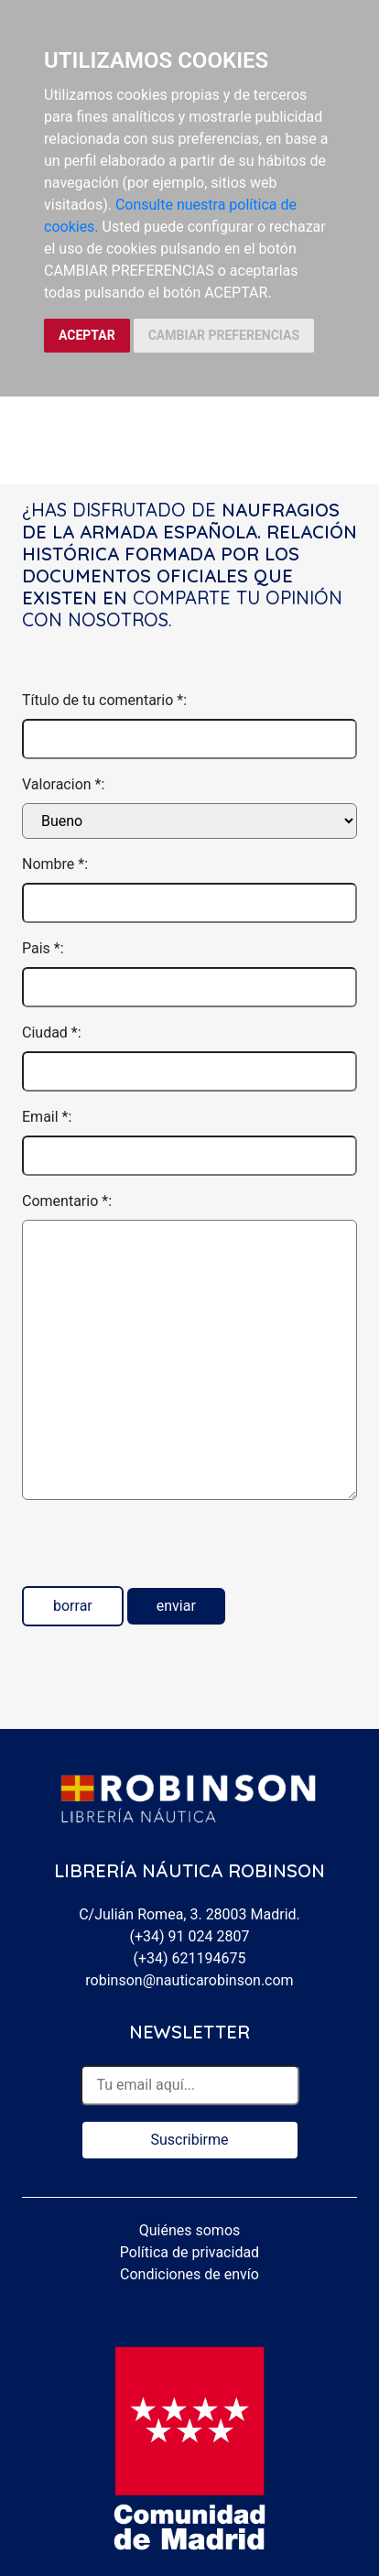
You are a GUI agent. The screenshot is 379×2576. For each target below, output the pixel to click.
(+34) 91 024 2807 (190, 1936)
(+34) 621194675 (189, 1958)
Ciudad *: (51, 1032)
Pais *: (43, 948)
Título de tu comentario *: (104, 700)
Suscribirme (189, 2139)
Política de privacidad (189, 2252)
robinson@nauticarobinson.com (189, 1980)
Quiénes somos (190, 2230)
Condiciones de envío (189, 2274)
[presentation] (161, 1550)
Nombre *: (55, 864)
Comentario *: (67, 1201)
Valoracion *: (63, 784)
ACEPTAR (87, 335)
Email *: (46, 1116)
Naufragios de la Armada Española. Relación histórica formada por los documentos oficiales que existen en (189, 553)
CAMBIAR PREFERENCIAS (223, 335)
